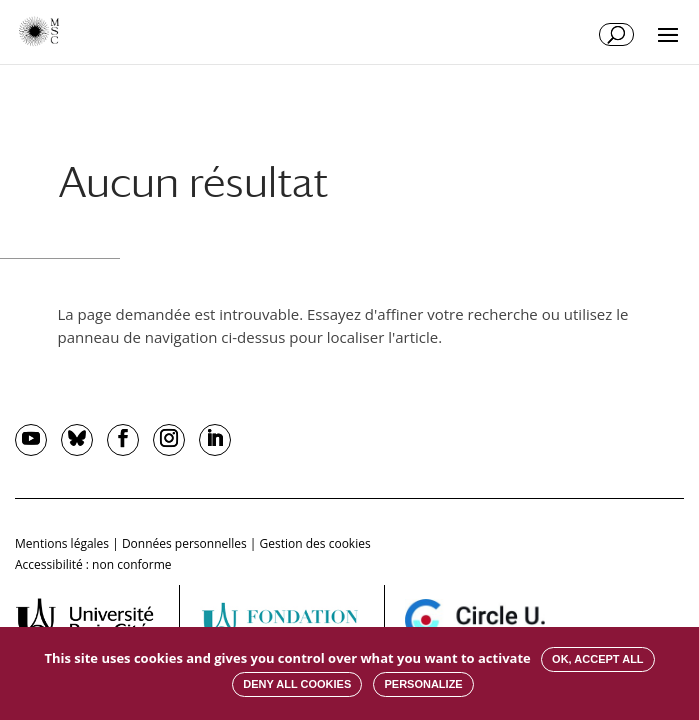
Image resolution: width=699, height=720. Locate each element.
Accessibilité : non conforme (93, 564)
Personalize (423, 684)
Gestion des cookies (315, 543)
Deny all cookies (297, 684)
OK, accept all (597, 659)
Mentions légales (62, 543)
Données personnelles (184, 543)
